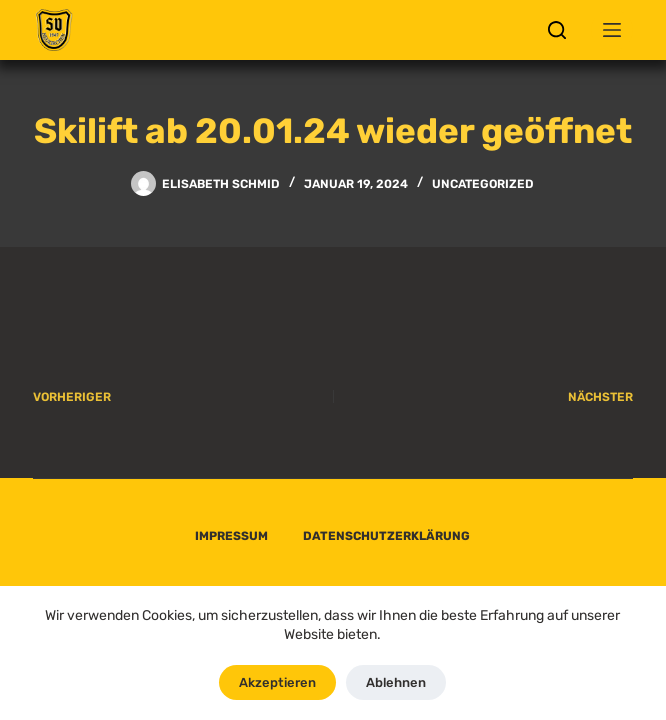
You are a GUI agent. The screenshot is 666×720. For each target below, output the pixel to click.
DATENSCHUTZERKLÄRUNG (386, 536)
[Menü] (612, 30)
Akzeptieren (277, 682)
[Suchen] (557, 30)
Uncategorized (483, 184)
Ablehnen (396, 682)
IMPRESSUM (231, 536)
